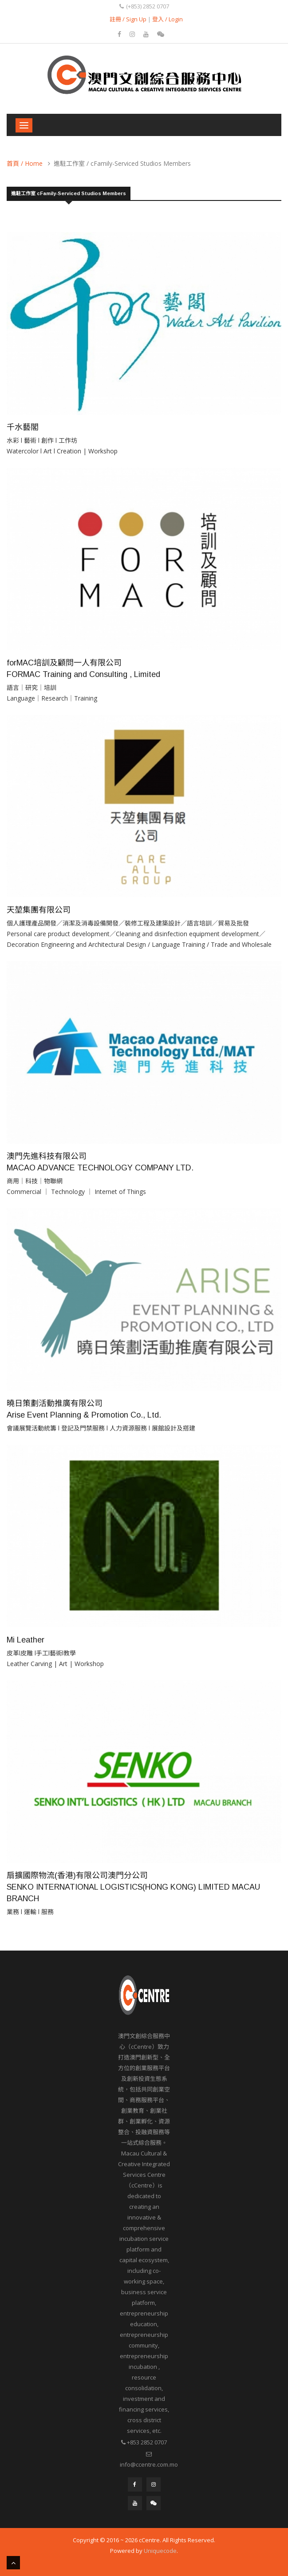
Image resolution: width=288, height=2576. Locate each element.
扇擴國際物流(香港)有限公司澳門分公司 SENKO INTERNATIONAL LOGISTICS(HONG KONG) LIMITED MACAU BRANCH (133, 1887)
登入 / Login (167, 19)
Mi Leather (25, 1639)
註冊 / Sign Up (128, 19)
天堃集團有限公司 (39, 909)
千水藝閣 (23, 427)
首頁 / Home (25, 163)
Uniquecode (160, 2551)
